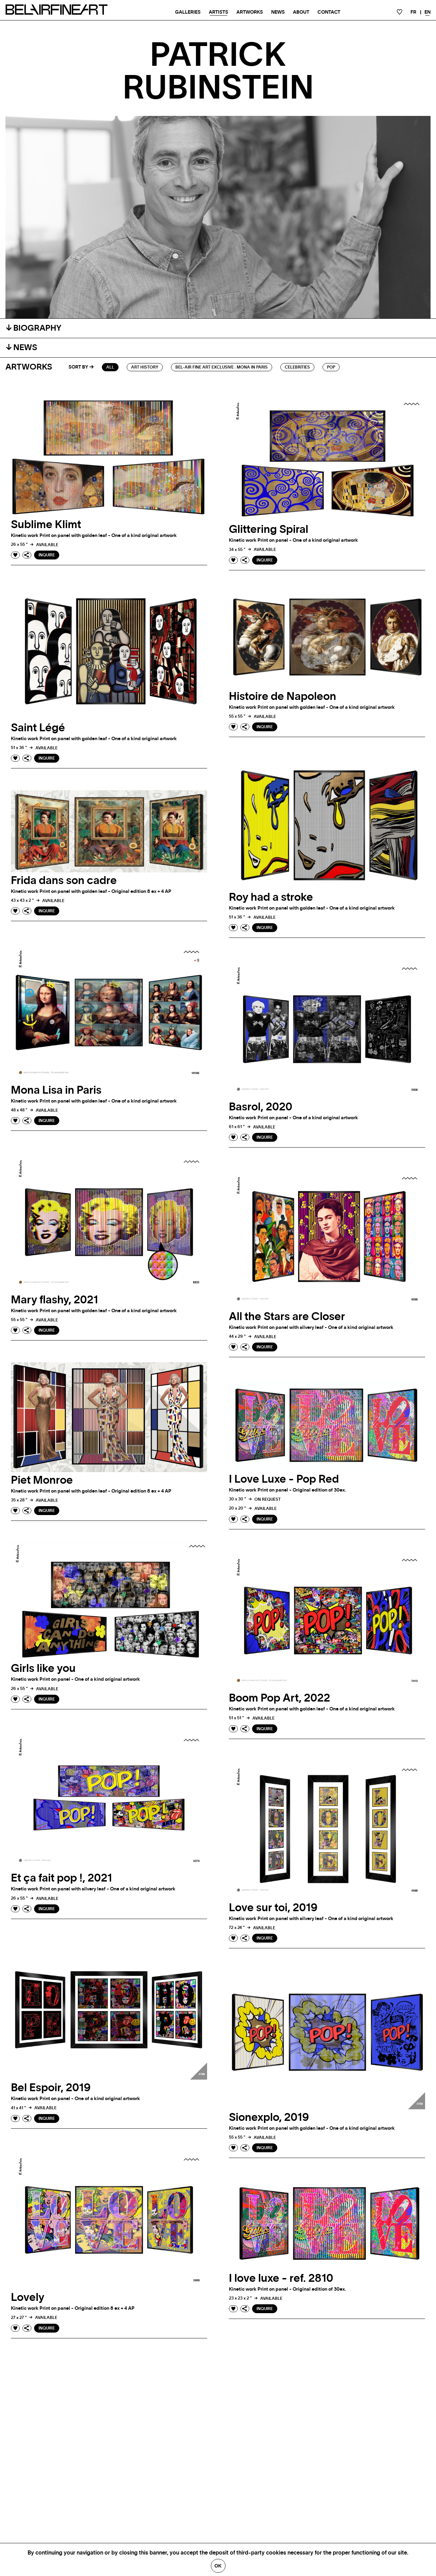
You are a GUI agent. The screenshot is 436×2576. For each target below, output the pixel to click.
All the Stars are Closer (287, 1316)
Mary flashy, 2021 (54, 1299)
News (278, 12)
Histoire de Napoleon (282, 696)
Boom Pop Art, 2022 (279, 1698)
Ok (218, 2565)
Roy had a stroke (271, 897)
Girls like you (43, 1668)
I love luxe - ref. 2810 (281, 2278)
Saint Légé (38, 727)
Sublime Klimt (46, 524)
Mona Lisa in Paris (56, 1090)
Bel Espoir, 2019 (51, 2087)
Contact (328, 12)
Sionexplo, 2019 (269, 2117)
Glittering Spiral (268, 529)
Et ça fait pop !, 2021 (61, 1878)
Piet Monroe (42, 1480)
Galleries (188, 12)
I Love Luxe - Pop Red (284, 1479)
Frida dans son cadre (64, 880)
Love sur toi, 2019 (273, 1907)
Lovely (27, 2297)
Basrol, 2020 (260, 1107)
